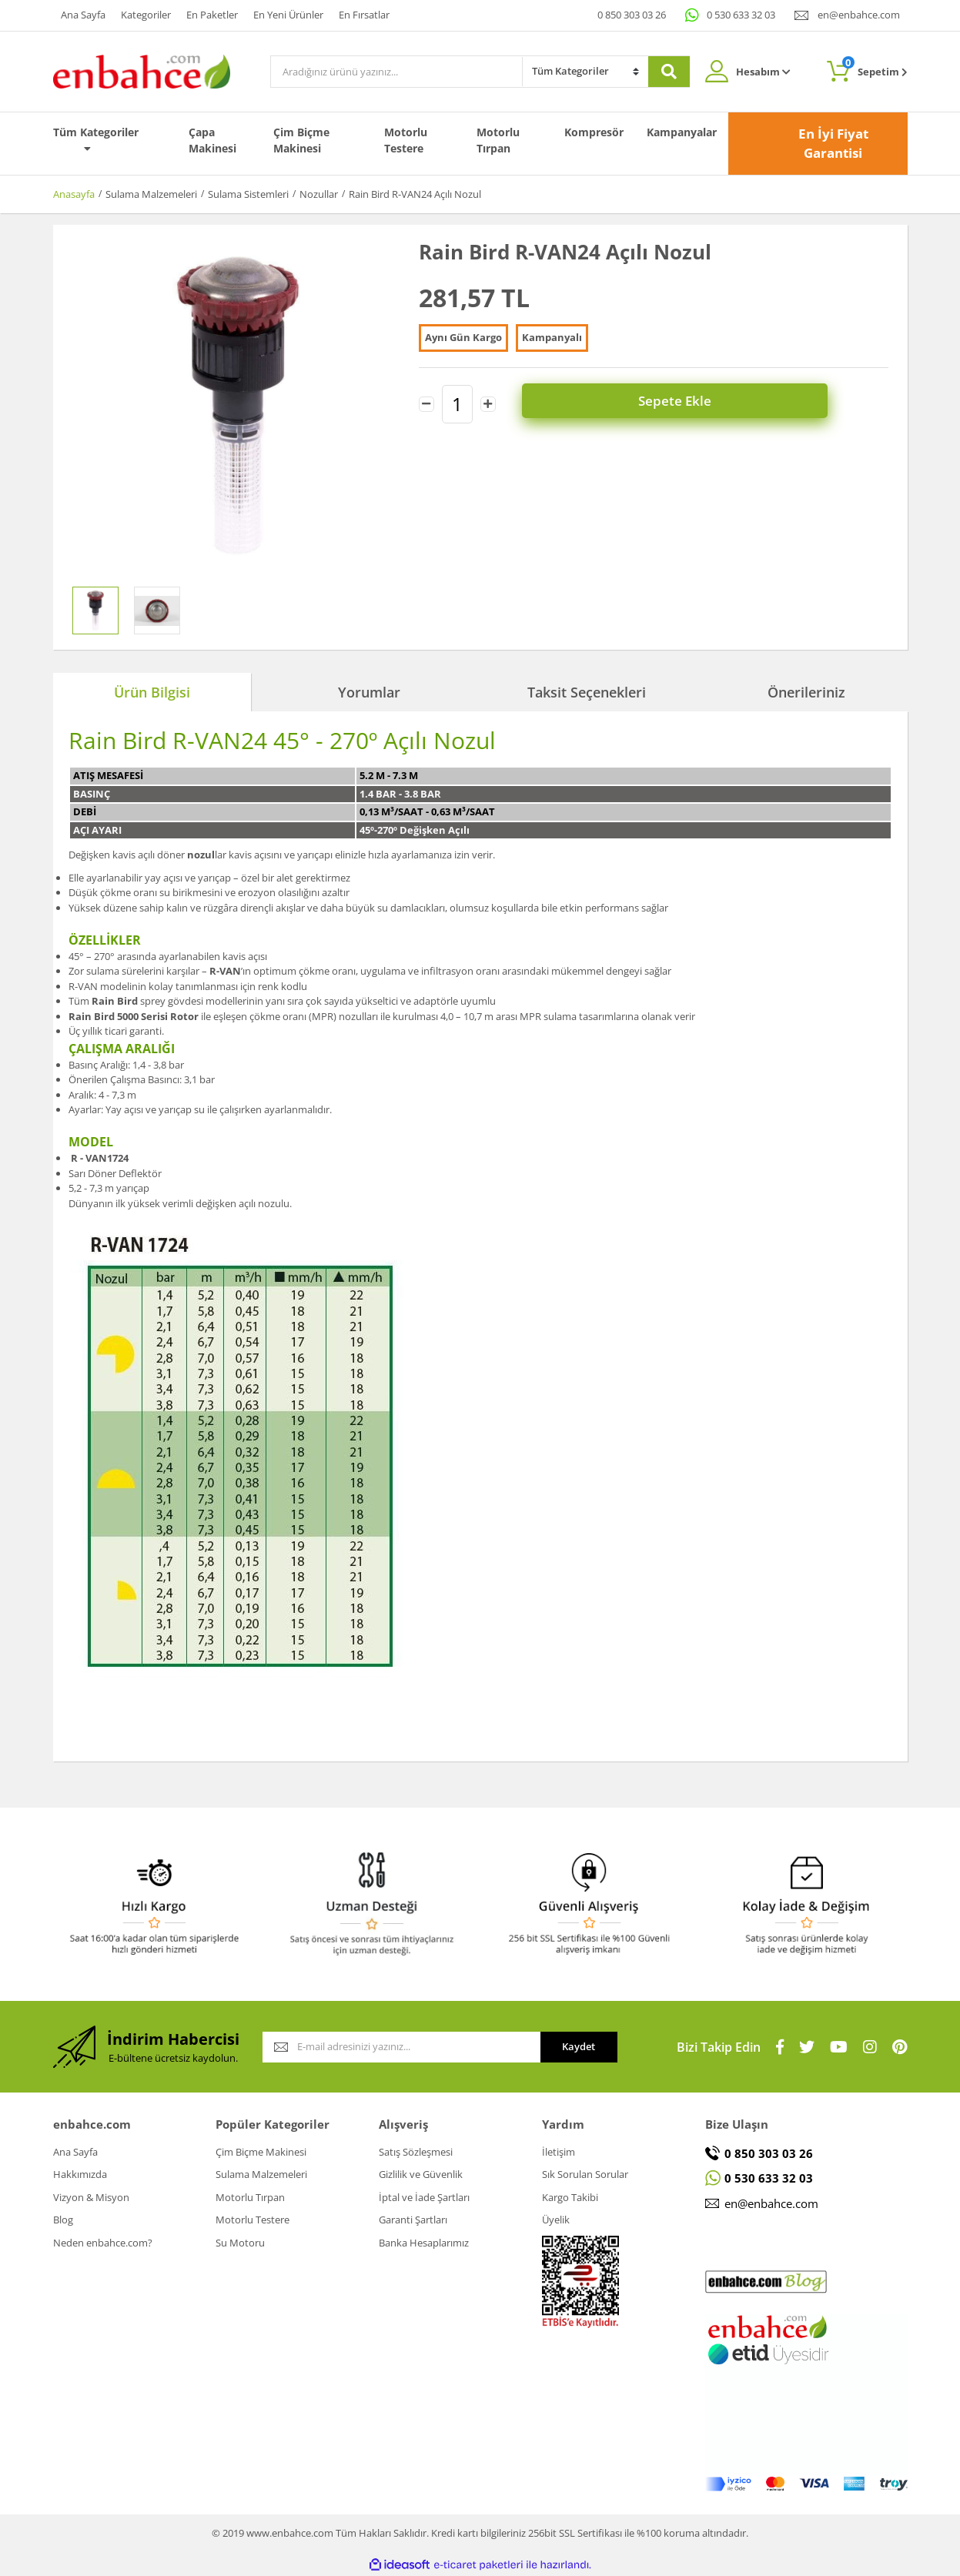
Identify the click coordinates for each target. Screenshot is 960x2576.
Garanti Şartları (413, 2219)
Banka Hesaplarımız (424, 2243)
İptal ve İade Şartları (424, 2197)
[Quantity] (457, 402)
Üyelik (556, 2219)
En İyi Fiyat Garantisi (833, 143)
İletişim (558, 2152)
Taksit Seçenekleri (586, 692)
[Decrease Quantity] (426, 402)
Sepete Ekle (703, 402)
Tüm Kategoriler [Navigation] (96, 139)
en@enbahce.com (859, 15)
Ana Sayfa (83, 15)
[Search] (396, 71)
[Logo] (141, 70)
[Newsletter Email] (401, 2047)
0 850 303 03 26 (631, 15)
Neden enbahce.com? (102, 2243)
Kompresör (594, 132)
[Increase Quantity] (488, 402)
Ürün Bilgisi (152, 692)
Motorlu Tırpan (498, 140)
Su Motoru (240, 2243)
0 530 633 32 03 (741, 15)
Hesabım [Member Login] (763, 72)
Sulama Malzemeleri (261, 2174)
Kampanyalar (682, 132)
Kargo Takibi (570, 2197)
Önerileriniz (806, 692)
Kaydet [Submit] (578, 2046)
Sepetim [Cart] (875, 67)
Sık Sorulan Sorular (585, 2174)
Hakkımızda (80, 2174)
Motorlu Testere (405, 140)
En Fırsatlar (364, 15)
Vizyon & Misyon (91, 2197)
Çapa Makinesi (212, 140)
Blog (63, 2219)
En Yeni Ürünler (288, 15)
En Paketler (212, 15)
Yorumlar (369, 692)
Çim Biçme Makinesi (301, 140)
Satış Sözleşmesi (416, 2152)
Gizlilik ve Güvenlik (421, 2174)
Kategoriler (146, 15)
